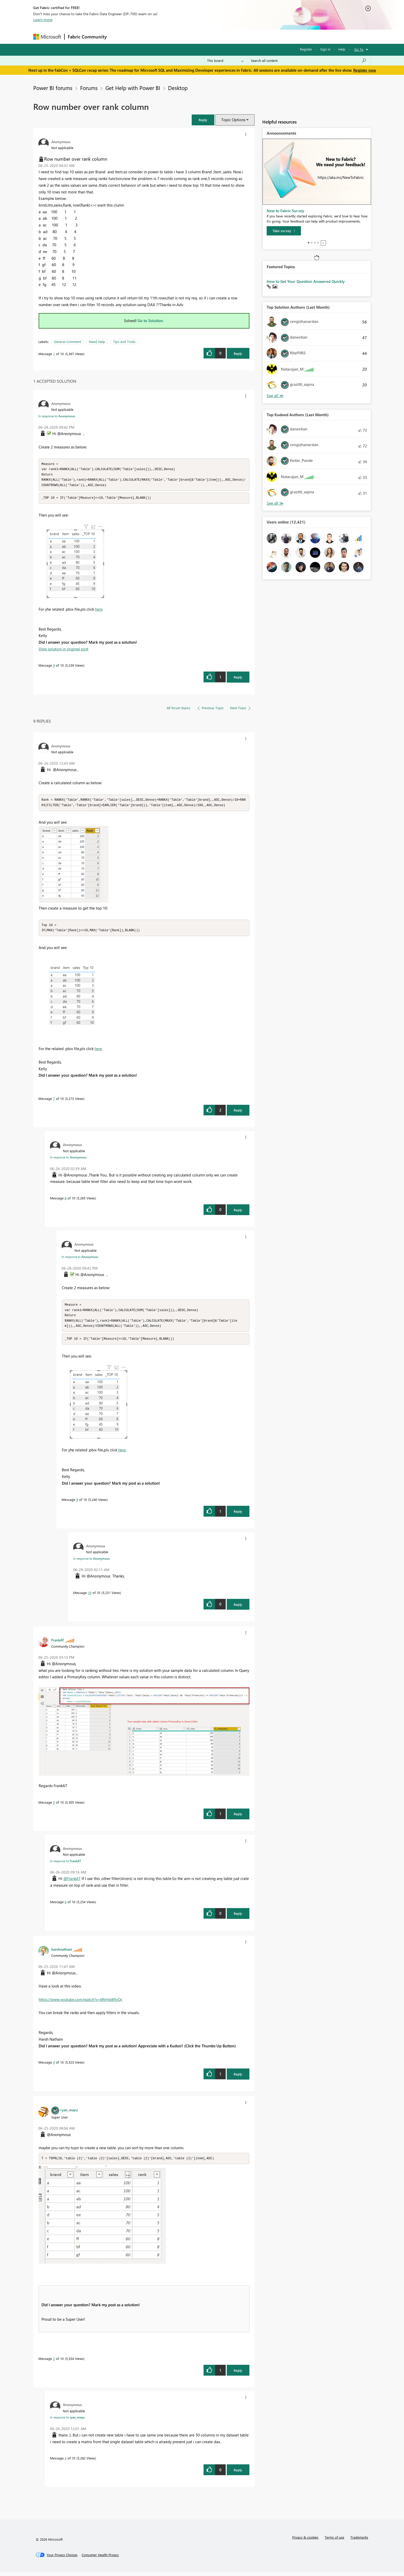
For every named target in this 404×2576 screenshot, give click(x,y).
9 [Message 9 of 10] (54, 667)
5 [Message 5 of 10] (54, 1806)
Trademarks (359, 2541)
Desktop (178, 87)
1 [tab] (309, 243)
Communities (185, 36)
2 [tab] (312, 243)
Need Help (97, 341)
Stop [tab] (323, 243)
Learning (228, 36)
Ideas (162, 36)
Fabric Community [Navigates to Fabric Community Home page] (87, 37)
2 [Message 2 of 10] (54, 2363)
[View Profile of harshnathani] (61, 1953)
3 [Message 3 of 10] (65, 2462)
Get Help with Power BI (132, 87)
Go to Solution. (151, 320)
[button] (203, 120)
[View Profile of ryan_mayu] (69, 2113)
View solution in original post (63, 650)
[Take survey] (284, 230)
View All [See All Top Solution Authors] (275, 396)
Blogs (208, 36)
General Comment (67, 341)
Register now (364, 70)
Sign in (325, 49)
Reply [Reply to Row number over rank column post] (238, 353)
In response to (56, 416)
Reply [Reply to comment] (238, 678)
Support (250, 36)
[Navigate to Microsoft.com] (47, 37)
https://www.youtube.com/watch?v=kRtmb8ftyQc (80, 2003)
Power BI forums (52, 87)
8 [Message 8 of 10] (65, 1200)
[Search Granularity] (225, 61)
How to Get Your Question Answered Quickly (306, 281)
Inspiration (141, 36)
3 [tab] (315, 243)
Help (341, 49)
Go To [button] (359, 49)
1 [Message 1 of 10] (54, 353)
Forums (118, 36)
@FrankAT (72, 1882)
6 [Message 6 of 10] (65, 1906)
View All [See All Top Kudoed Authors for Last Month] (275, 503)
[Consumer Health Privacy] (100, 2559)
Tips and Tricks (124, 341)
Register (306, 49)
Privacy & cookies (305, 2541)
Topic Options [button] (233, 119)
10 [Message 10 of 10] (89, 1596)
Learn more (43, 19)
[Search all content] (309, 61)
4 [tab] (318, 243)
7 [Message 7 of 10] (54, 1101)
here (99, 610)
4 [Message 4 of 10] (54, 2066)
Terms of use (334, 2541)
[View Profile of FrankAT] (57, 1644)
